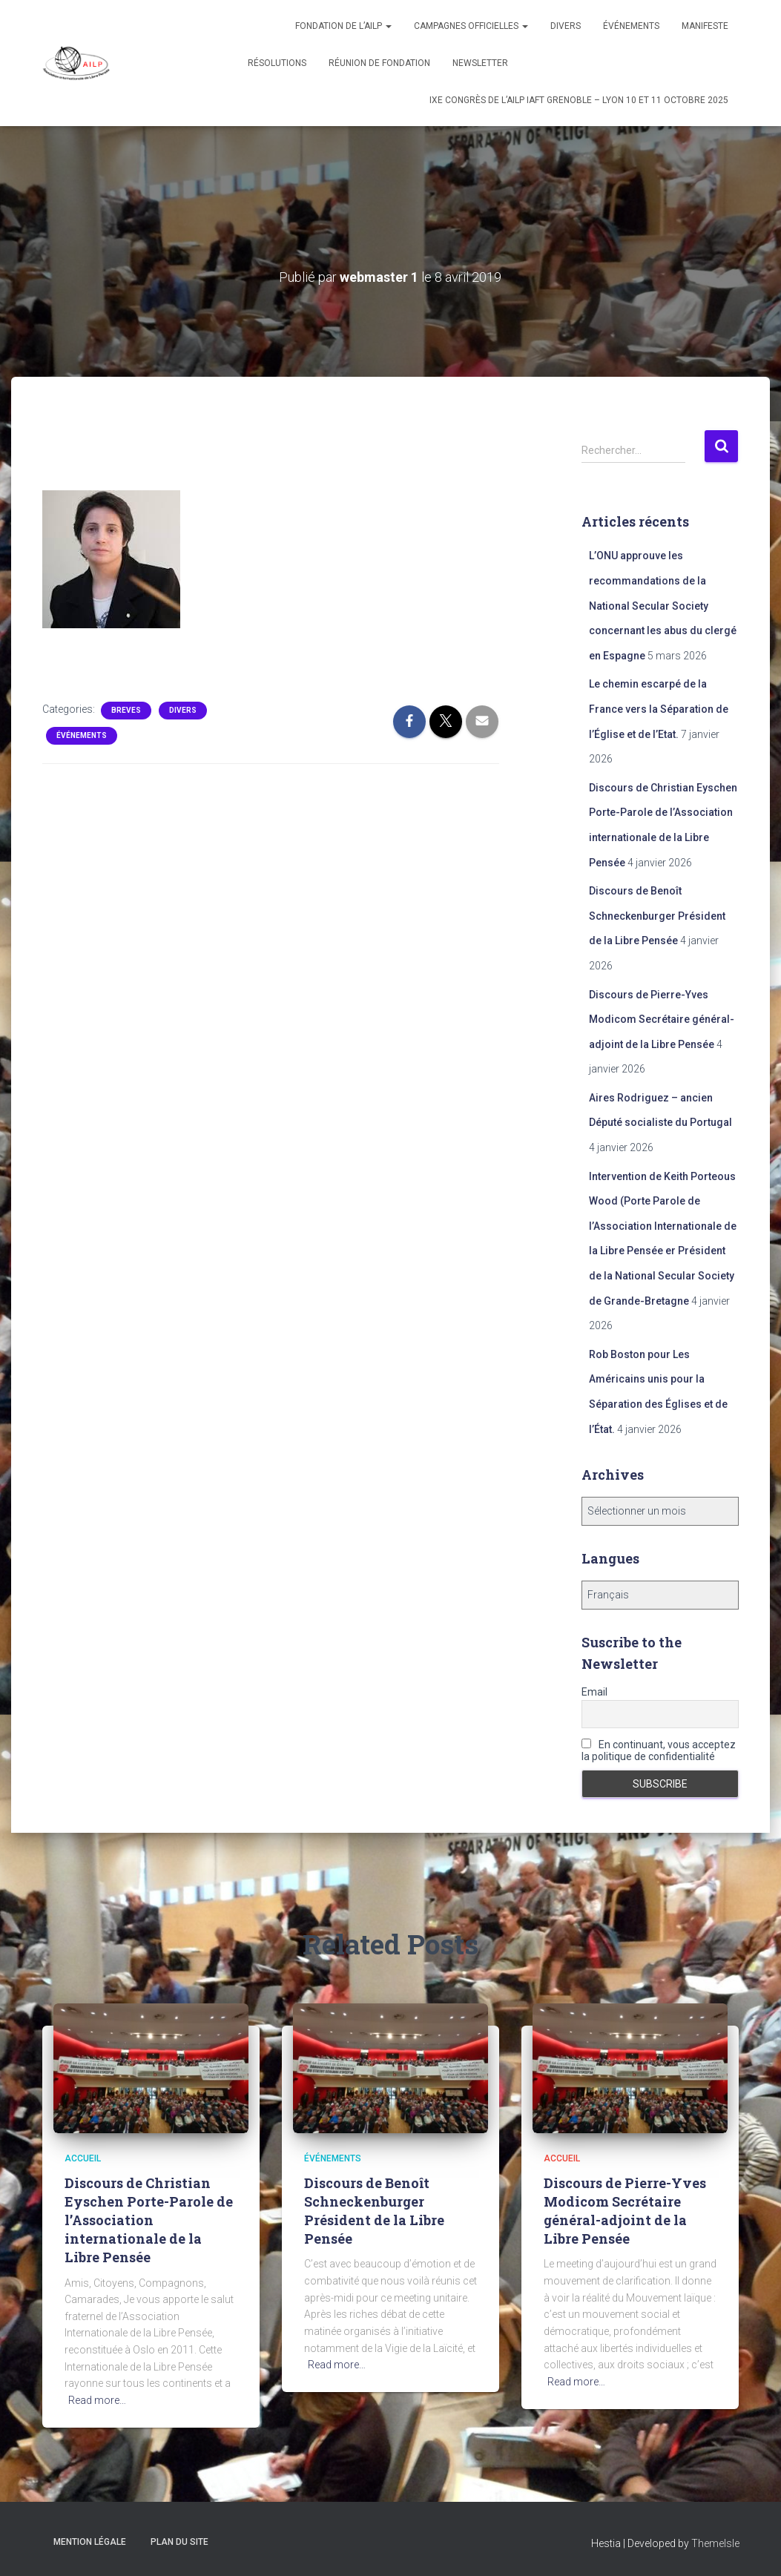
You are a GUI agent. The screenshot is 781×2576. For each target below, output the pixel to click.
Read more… (97, 2400)
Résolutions (277, 63)
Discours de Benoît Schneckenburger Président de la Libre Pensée (657, 915)
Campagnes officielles (471, 26)
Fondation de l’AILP (343, 26)
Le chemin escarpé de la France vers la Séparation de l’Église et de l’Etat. (658, 708)
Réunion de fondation (379, 63)
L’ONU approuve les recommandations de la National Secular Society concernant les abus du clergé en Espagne (662, 605)
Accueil (83, 2158)
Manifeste (705, 26)
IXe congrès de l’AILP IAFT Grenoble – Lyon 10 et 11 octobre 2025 (578, 100)
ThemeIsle (715, 2543)
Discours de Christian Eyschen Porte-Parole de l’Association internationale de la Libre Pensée (149, 2220)
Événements (631, 26)
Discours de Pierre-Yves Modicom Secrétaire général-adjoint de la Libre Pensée (661, 1019)
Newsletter (480, 63)
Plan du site (179, 2542)
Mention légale (89, 2542)
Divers (565, 26)
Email (594, 1692)
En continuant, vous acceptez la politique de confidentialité (658, 1750)
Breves (126, 710)
